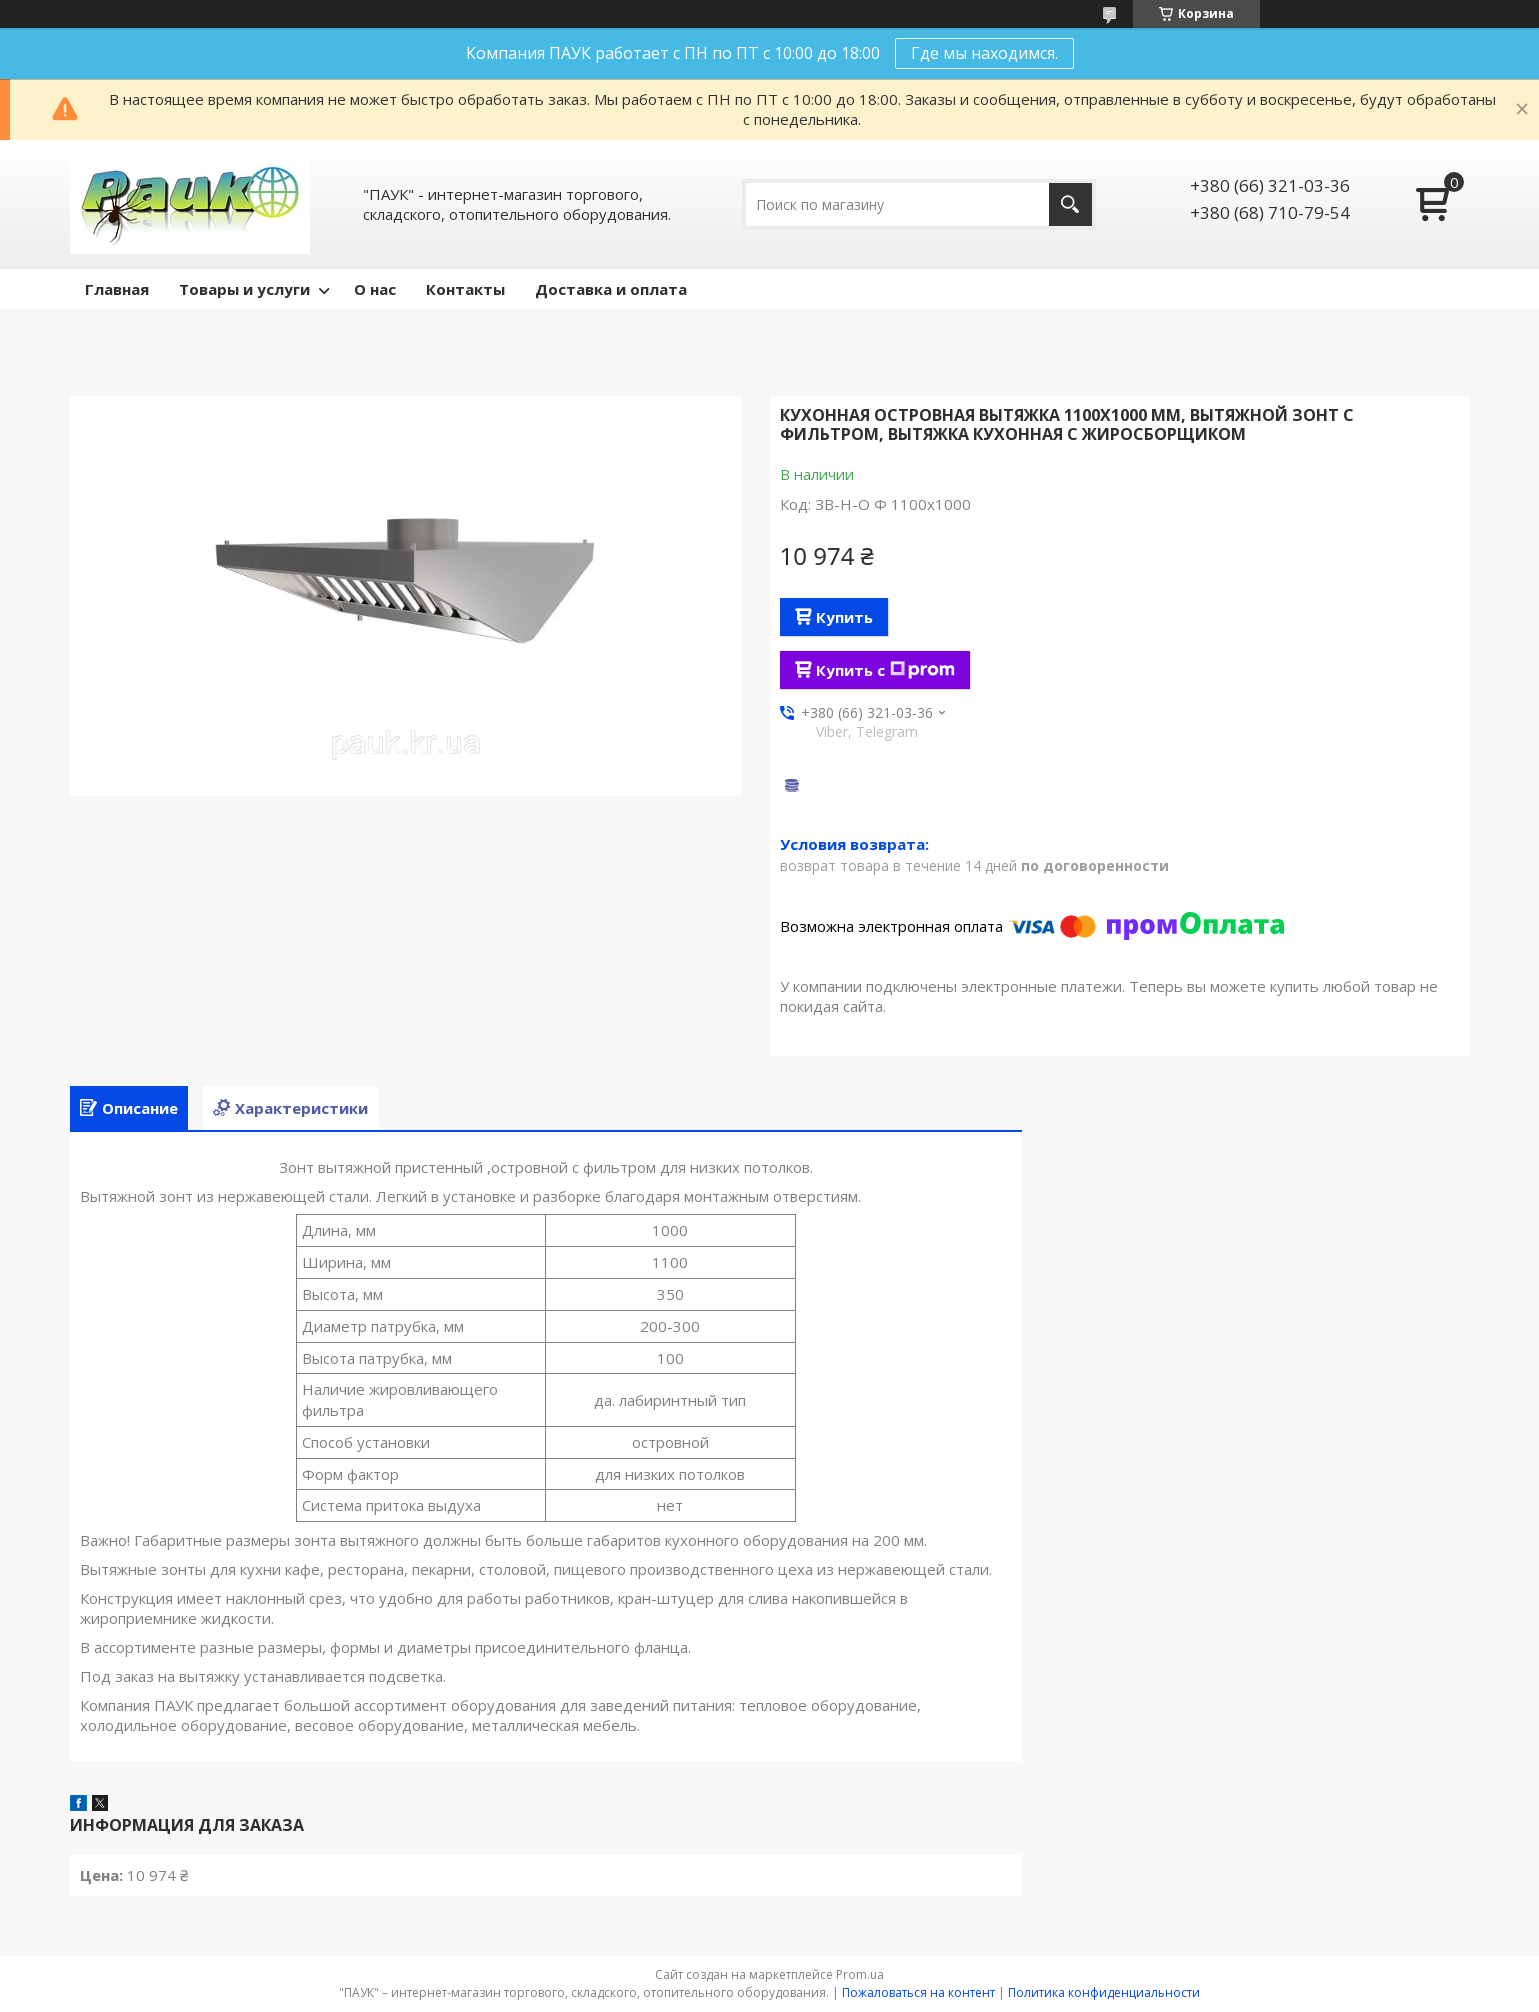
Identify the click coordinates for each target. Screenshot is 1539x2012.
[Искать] (1070, 204)
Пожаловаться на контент (918, 1992)
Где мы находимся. (984, 53)
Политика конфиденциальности (1104, 1992)
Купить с (885, 670)
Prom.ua (860, 1974)
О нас (375, 289)
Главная (117, 289)
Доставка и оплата (611, 289)
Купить (844, 617)
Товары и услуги (244, 289)
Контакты (465, 289)
